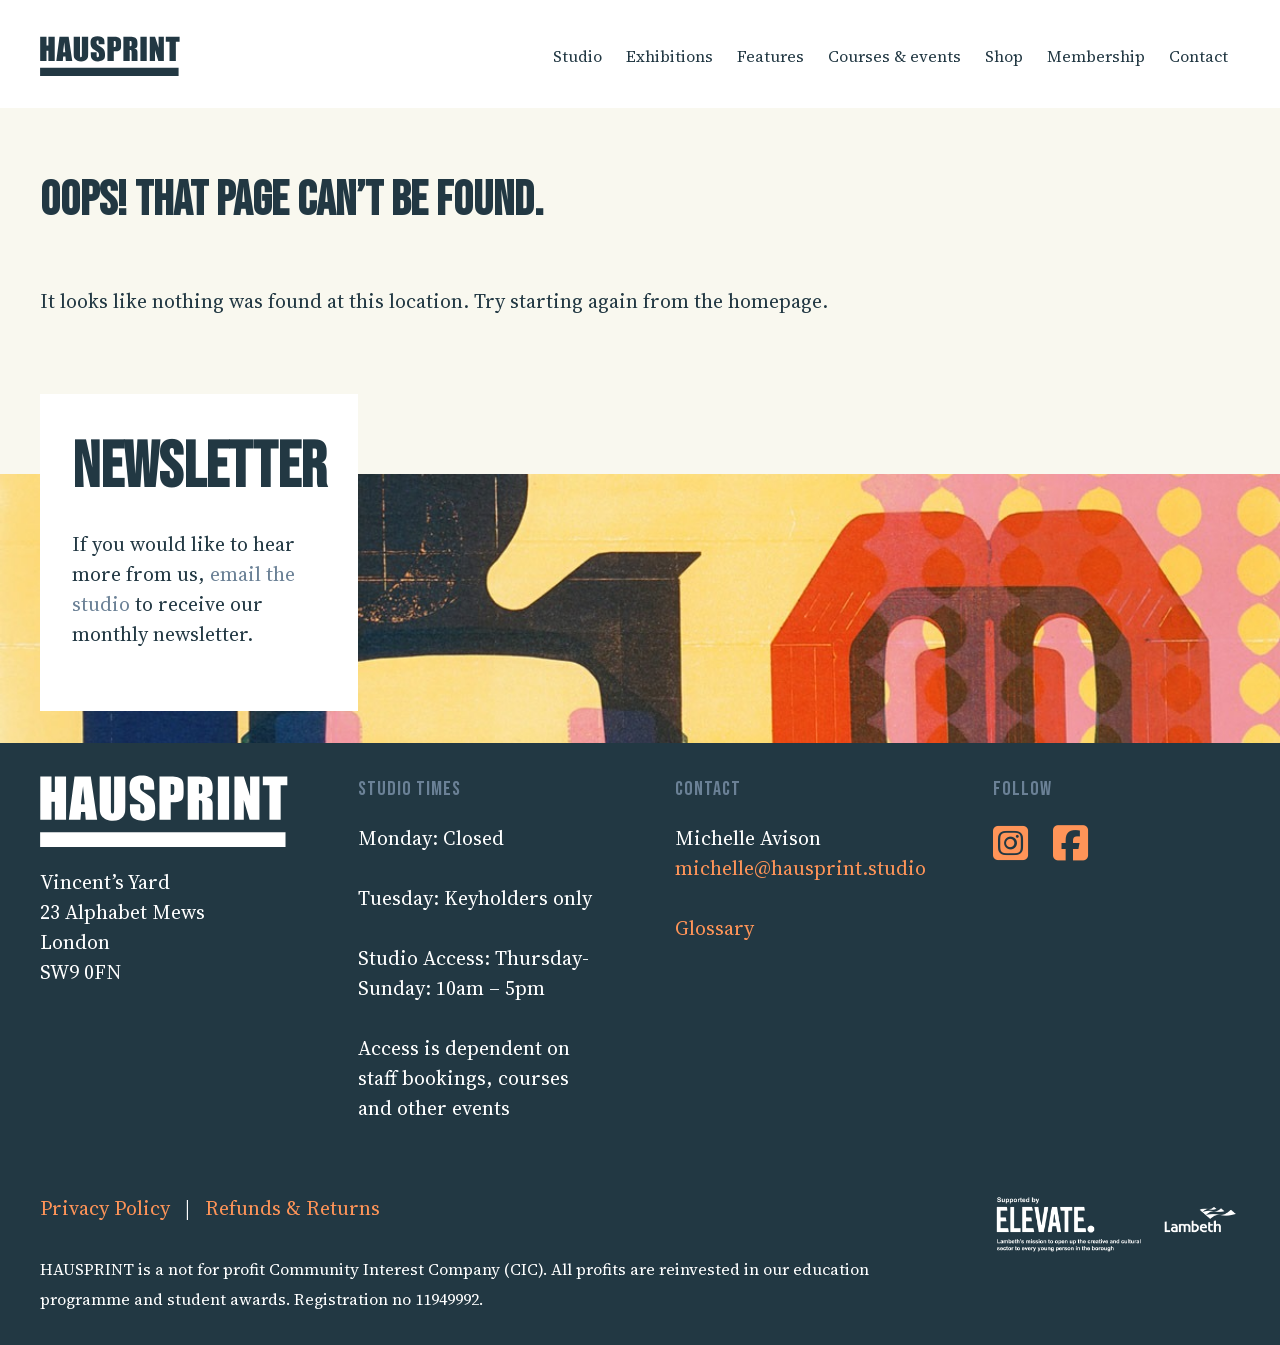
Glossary (714, 928)
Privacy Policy (105, 1208)
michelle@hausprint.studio (800, 868)
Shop (1004, 56)
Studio (577, 56)
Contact (1198, 56)
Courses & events (894, 56)
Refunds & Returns (292, 1208)
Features (770, 56)
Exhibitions (669, 56)
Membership (1096, 56)
